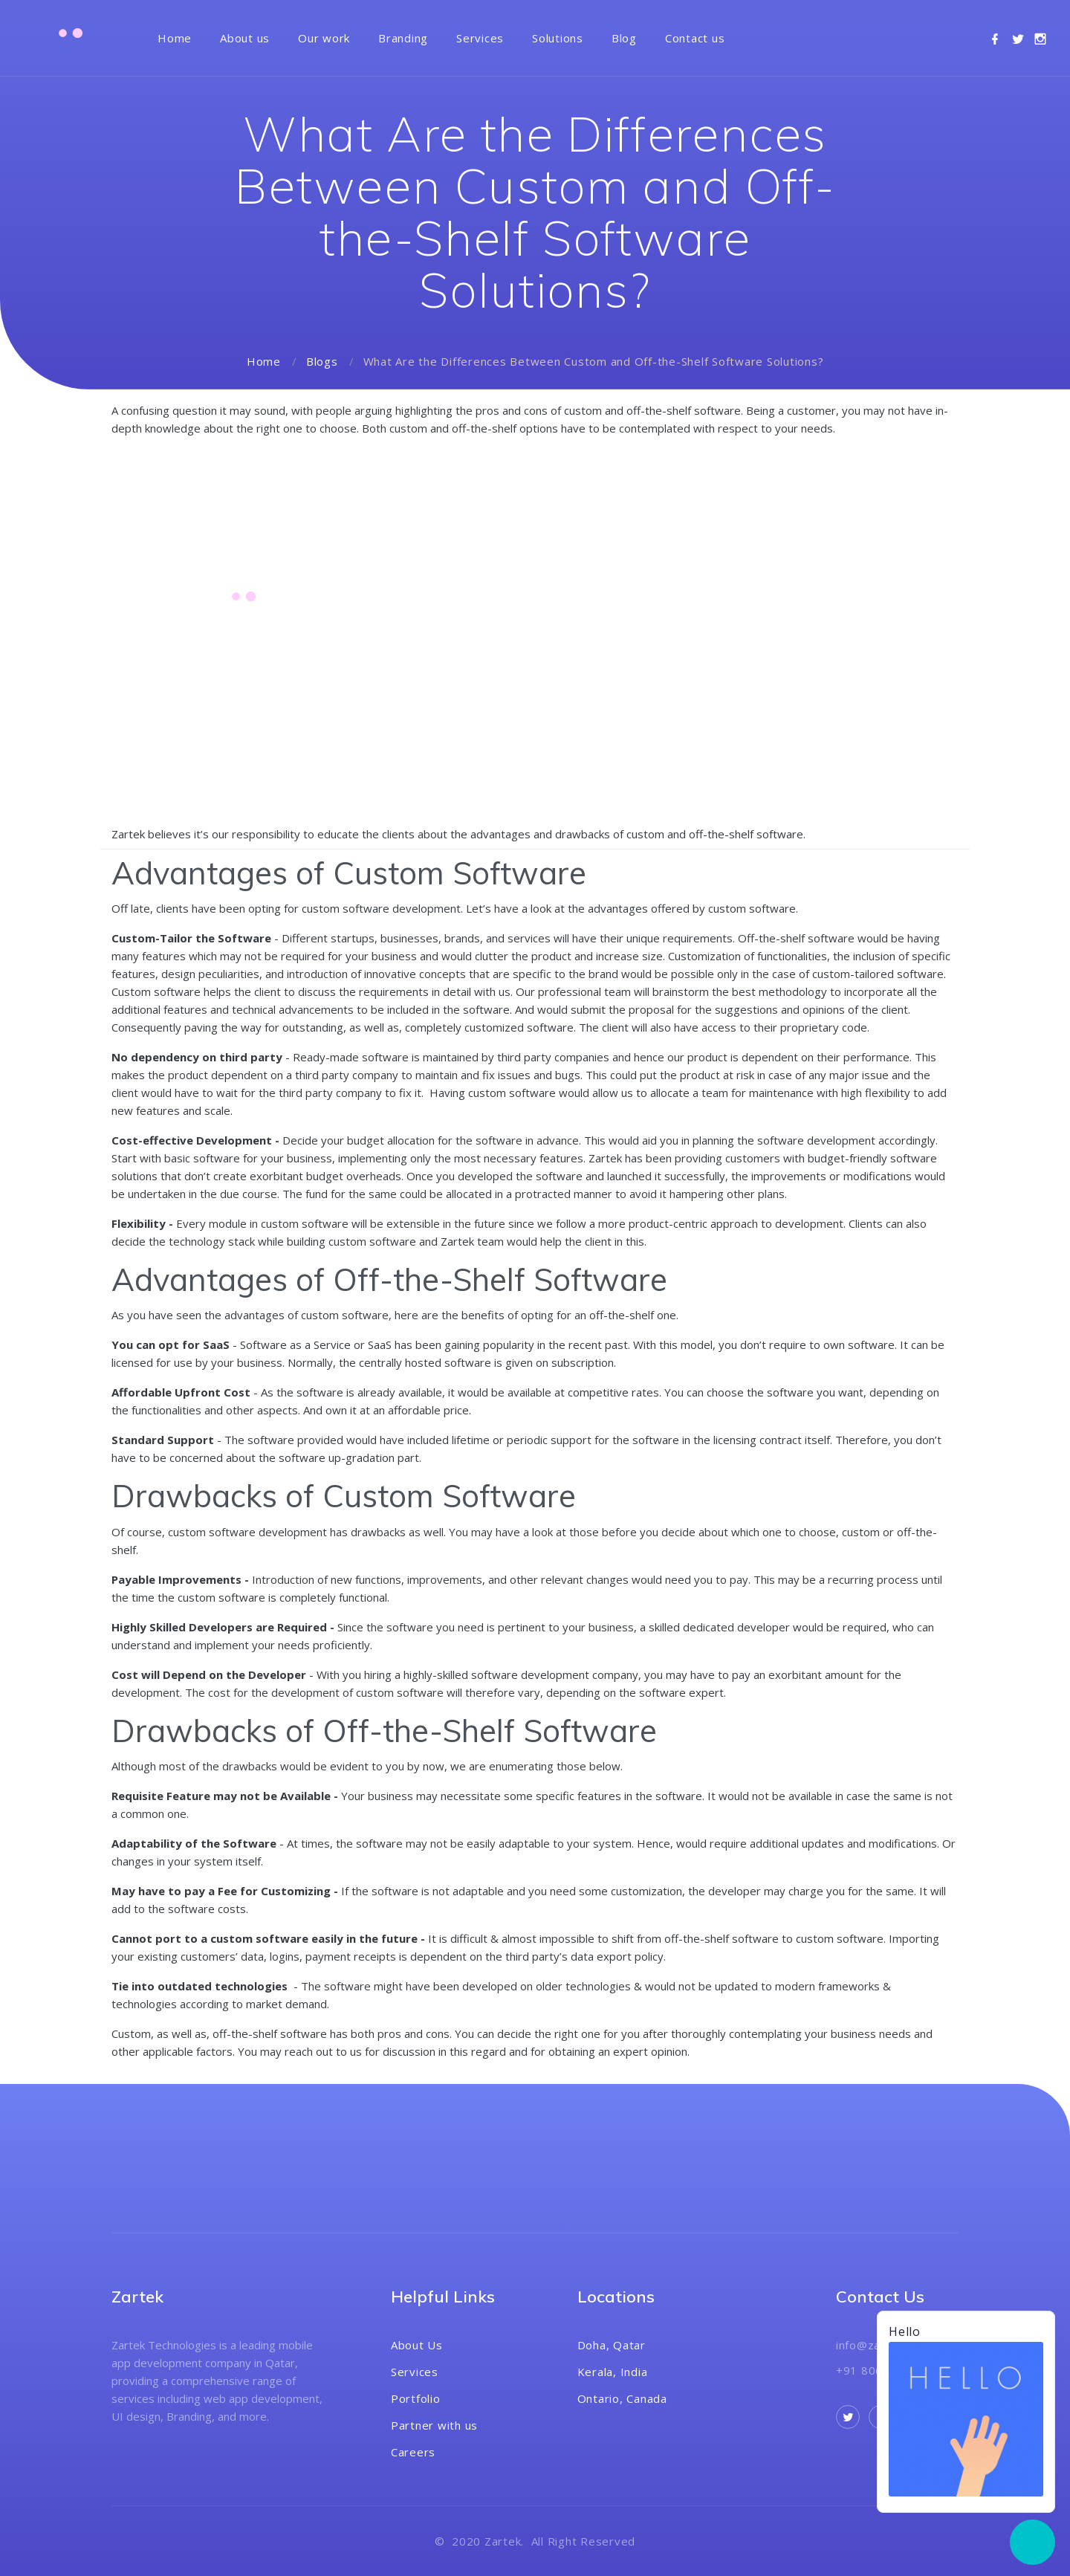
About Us (417, 2344)
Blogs (322, 361)
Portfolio (416, 2398)
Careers (413, 2451)
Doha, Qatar (611, 2344)
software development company (554, 1674)
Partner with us (434, 2425)
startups (352, 938)
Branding (403, 38)
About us (245, 38)
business (309, 1158)
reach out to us (323, 2051)
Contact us (695, 38)
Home (175, 38)
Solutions (557, 38)
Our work (324, 38)
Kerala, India (612, 2371)
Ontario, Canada (622, 2398)
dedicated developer (736, 1626)
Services (480, 38)
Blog (624, 38)
